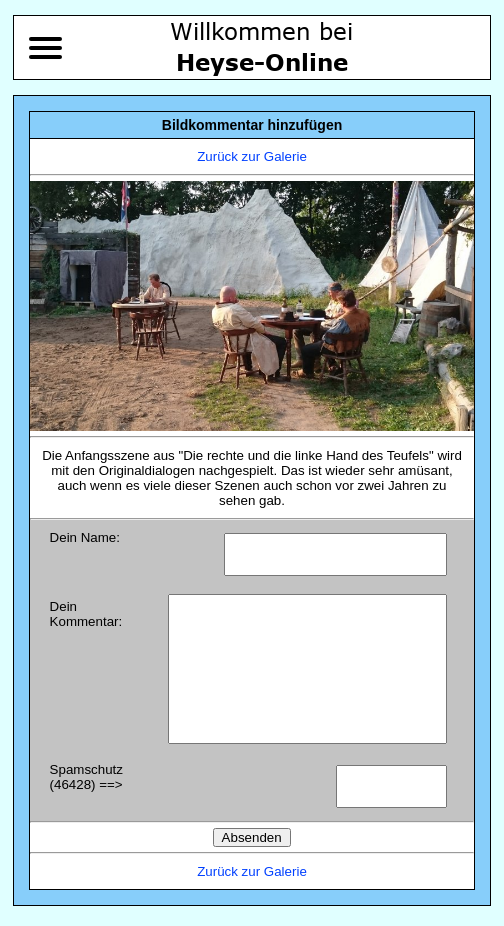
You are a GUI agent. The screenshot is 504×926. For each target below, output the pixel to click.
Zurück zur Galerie (252, 156)
